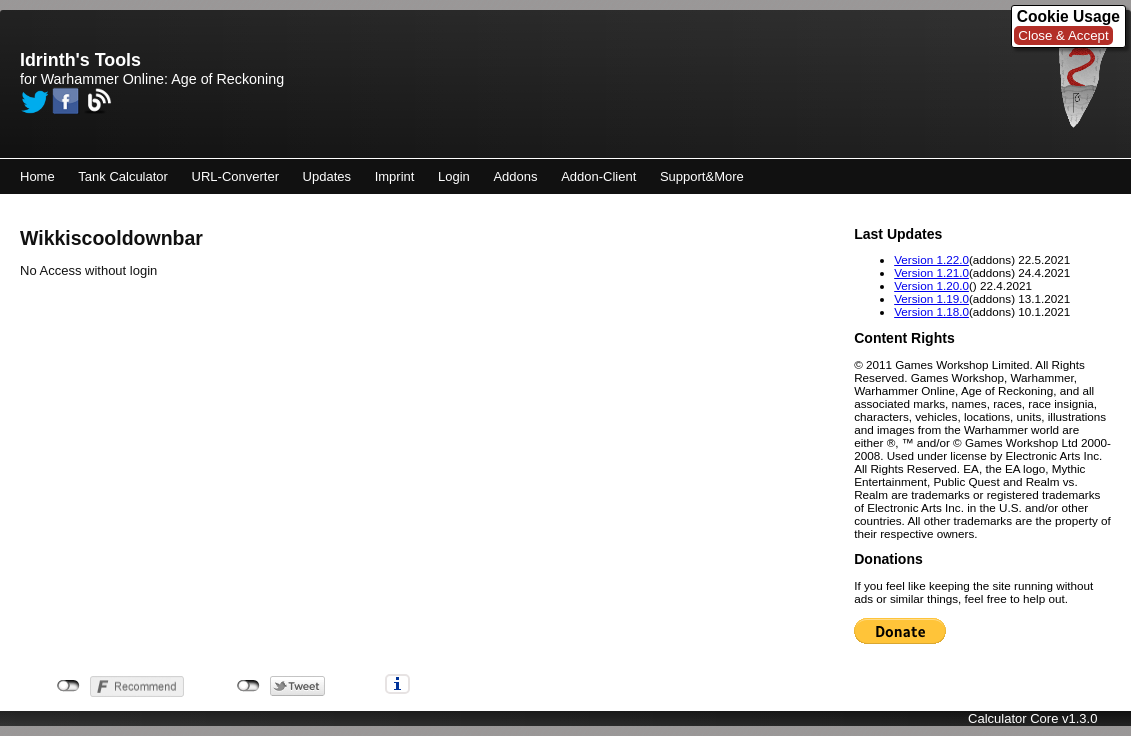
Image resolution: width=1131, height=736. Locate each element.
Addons (515, 176)
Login (454, 176)
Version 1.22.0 (931, 259)
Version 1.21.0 (931, 272)
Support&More (702, 176)
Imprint (395, 176)
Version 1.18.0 (931, 311)
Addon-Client (598, 176)
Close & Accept (1063, 35)
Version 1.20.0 (931, 285)
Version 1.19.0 (931, 298)
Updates (327, 176)
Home (37, 176)
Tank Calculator (123, 176)
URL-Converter (235, 176)
